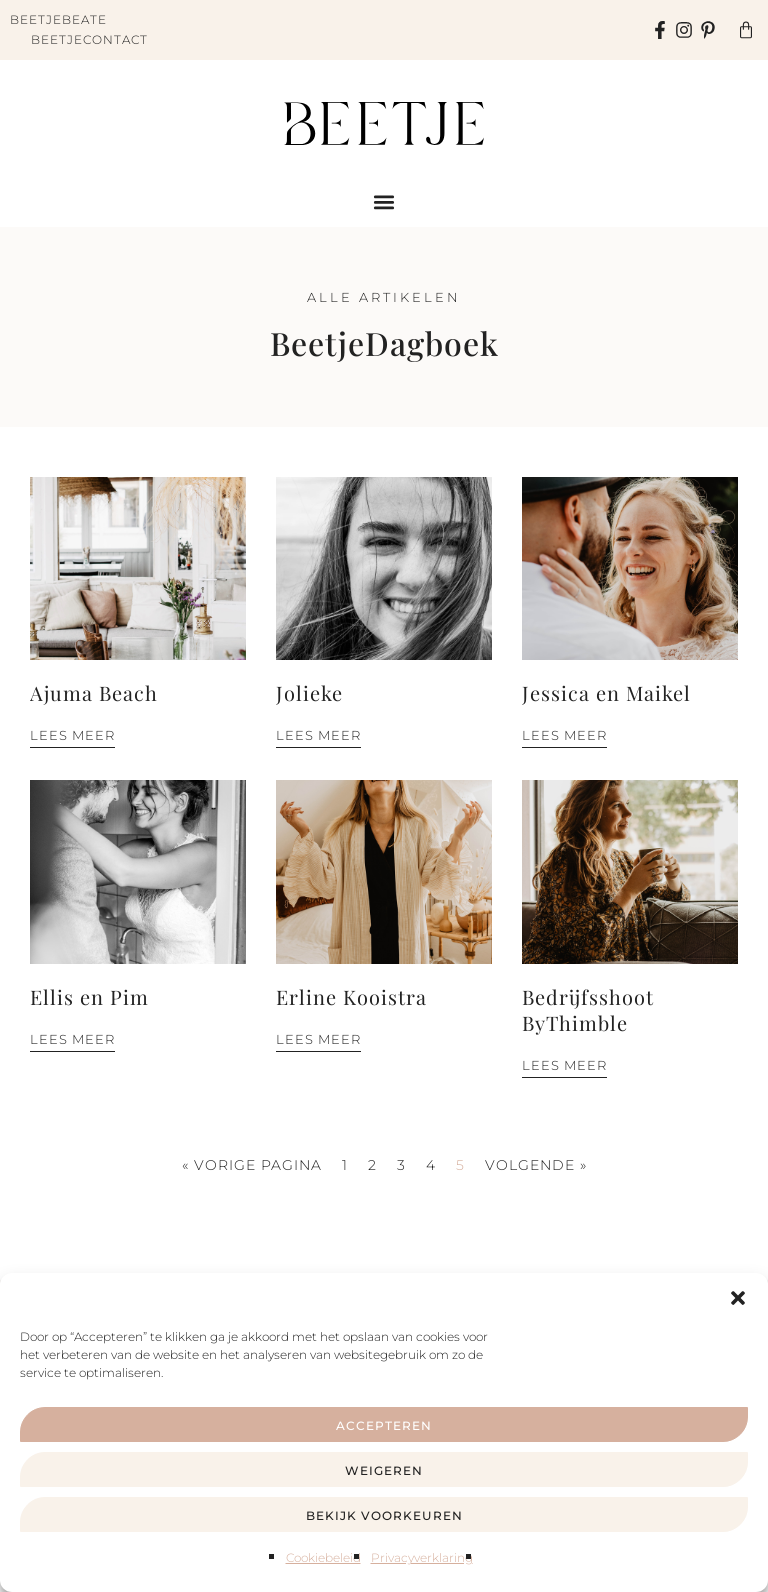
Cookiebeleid (323, 1557)
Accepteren (384, 1425)
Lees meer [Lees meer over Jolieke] (318, 735)
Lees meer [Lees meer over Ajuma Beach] (72, 735)
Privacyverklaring (422, 1557)
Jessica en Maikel (606, 692)
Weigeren (384, 1470)
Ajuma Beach (94, 692)
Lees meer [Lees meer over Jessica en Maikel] (564, 735)
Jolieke (309, 692)
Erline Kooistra (351, 996)
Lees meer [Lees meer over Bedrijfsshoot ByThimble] (564, 1065)
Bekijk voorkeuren (384, 1515)
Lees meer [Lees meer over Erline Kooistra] (318, 1039)
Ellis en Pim (89, 996)
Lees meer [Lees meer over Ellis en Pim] (72, 1039)
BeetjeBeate (58, 19)
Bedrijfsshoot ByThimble (588, 1009)
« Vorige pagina (252, 1165)
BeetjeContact (89, 39)
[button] (738, 1298)
